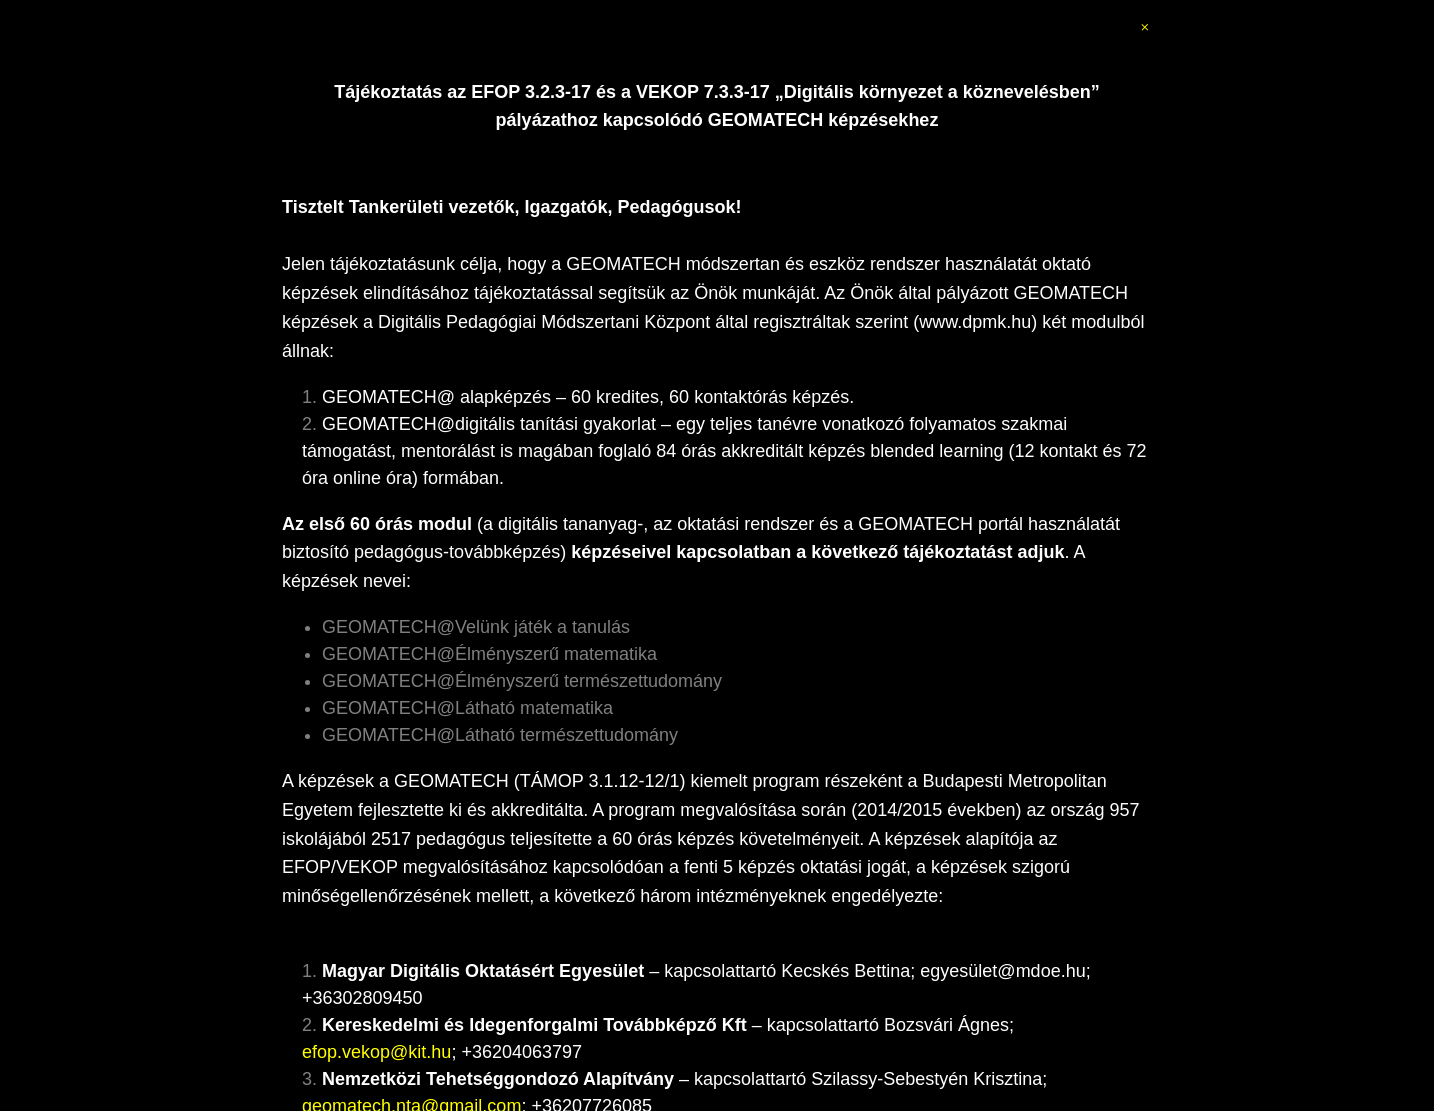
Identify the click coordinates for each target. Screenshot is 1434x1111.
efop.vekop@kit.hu (376, 1052)
